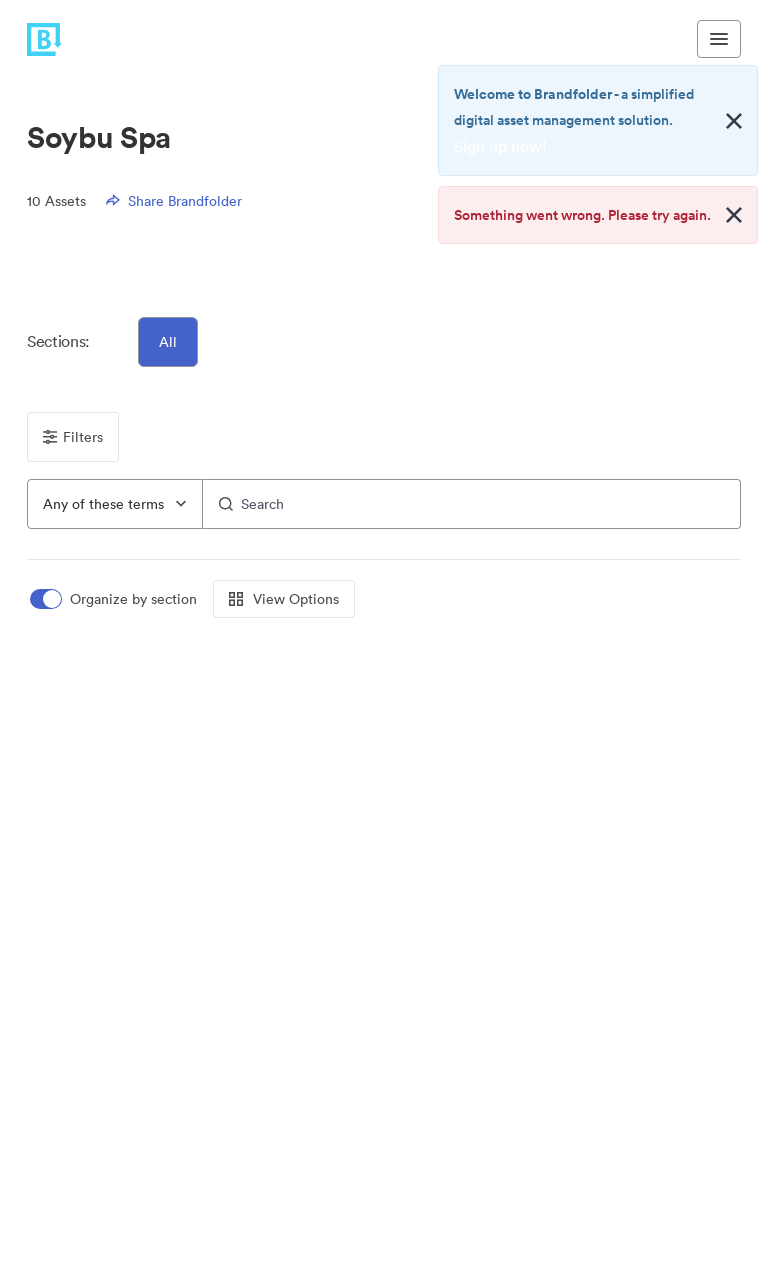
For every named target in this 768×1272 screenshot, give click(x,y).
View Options (284, 599)
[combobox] (115, 504)
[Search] (472, 504)
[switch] (115, 599)
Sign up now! (500, 146)
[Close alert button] (734, 121)
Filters (73, 437)
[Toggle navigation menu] (719, 39)
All (168, 342)
